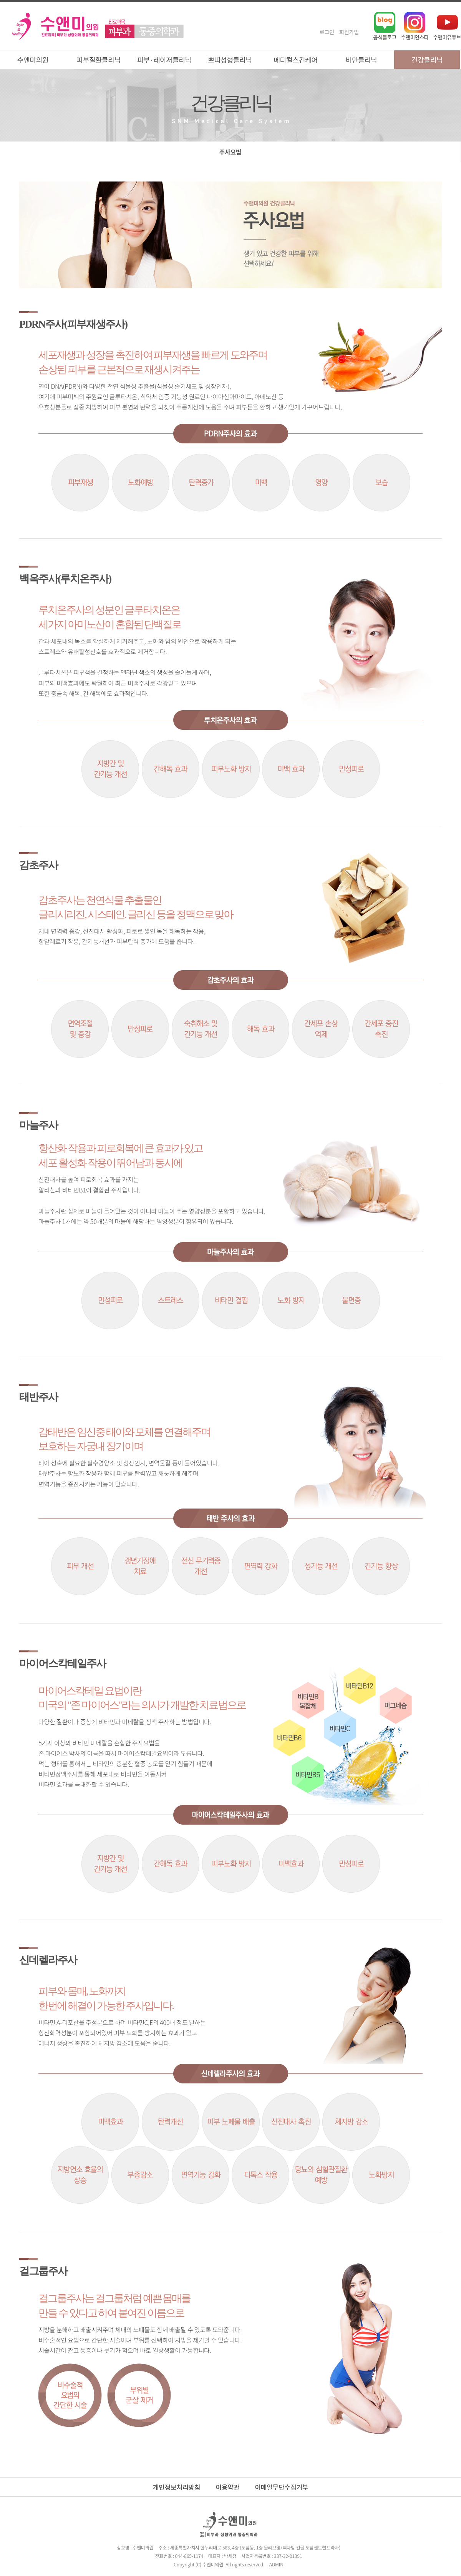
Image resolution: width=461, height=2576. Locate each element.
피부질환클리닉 (98, 60)
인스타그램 (415, 26)
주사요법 (230, 152)
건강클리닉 (427, 60)
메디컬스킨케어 (296, 60)
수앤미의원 (33, 60)
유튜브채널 (447, 26)
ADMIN (276, 2564)
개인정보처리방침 (177, 2487)
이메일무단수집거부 (281, 2487)
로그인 (327, 32)
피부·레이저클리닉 (164, 60)
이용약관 (227, 2487)
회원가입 (349, 32)
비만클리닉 (361, 60)
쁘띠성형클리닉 (230, 60)
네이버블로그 (384, 26)
